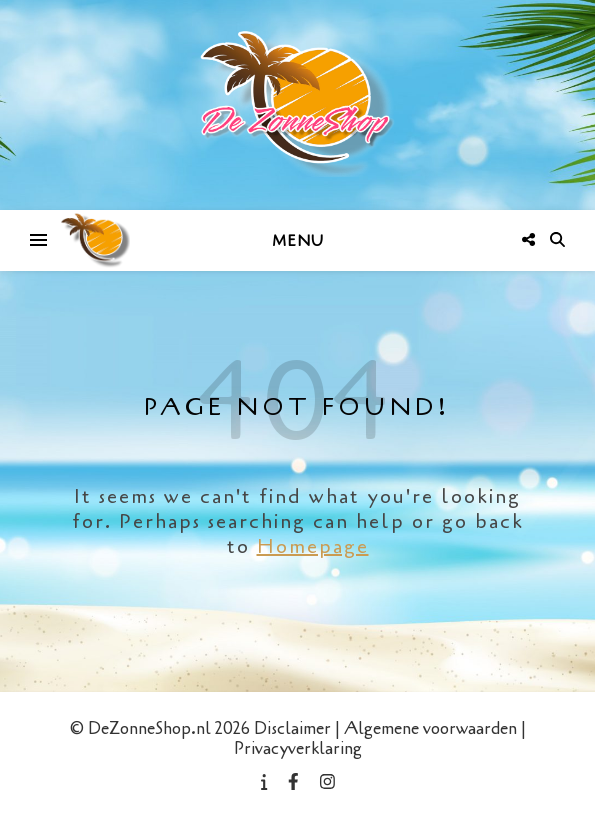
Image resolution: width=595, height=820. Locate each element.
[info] (266, 782)
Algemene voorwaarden (430, 728)
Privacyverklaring (298, 748)
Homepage (313, 546)
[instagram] (327, 782)
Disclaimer (292, 728)
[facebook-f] (295, 782)
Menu (298, 241)
